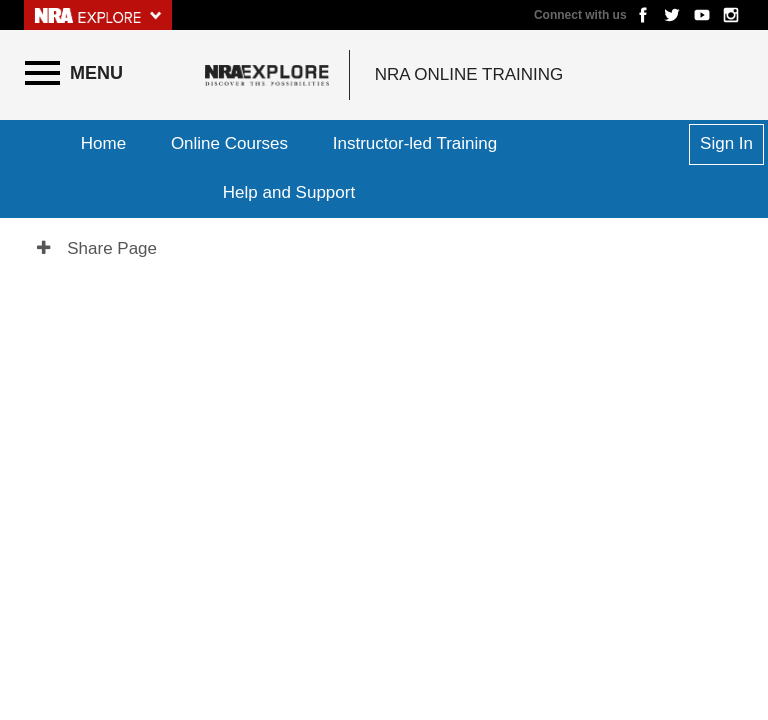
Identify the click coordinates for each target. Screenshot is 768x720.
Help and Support (289, 192)
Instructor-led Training (415, 143)
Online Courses (229, 143)
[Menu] (74, 73)
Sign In (726, 143)
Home (103, 143)
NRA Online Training (469, 74)
